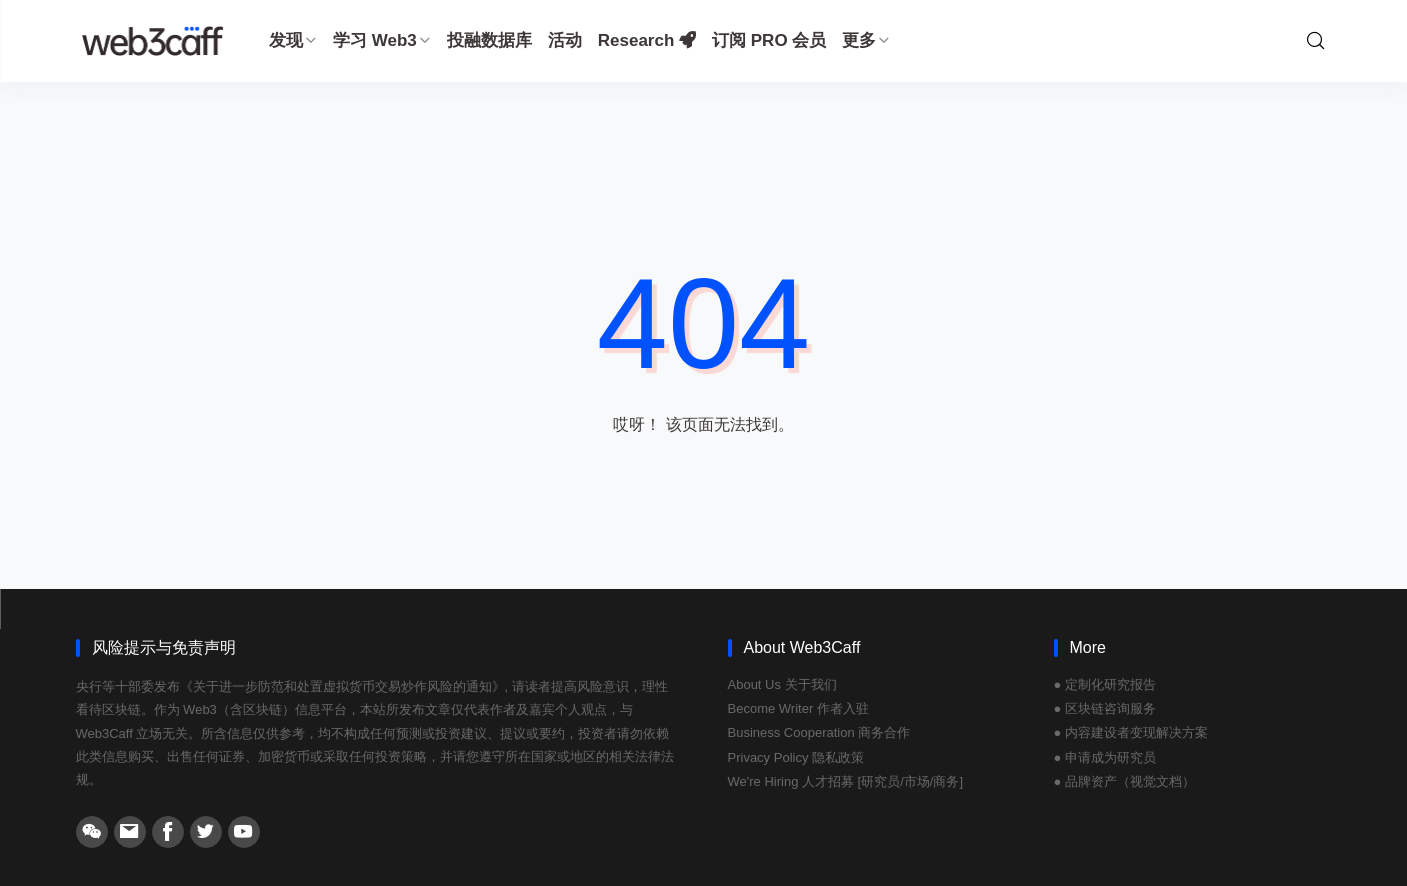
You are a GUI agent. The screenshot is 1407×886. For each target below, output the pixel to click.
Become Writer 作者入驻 (798, 708)
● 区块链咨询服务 (1105, 708)
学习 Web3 (382, 40)
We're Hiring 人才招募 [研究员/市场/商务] (846, 781)
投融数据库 (489, 40)
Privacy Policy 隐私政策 (796, 757)
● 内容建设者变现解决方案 (1131, 732)
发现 (293, 40)
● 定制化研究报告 (1105, 684)
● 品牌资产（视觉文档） (1124, 781)
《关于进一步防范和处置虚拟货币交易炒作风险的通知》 (342, 686)
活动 (565, 40)
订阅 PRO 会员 (769, 40)
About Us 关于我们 (782, 684)
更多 (866, 40)
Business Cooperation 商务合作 (819, 732)
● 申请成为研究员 (1105, 757)
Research (647, 40)
